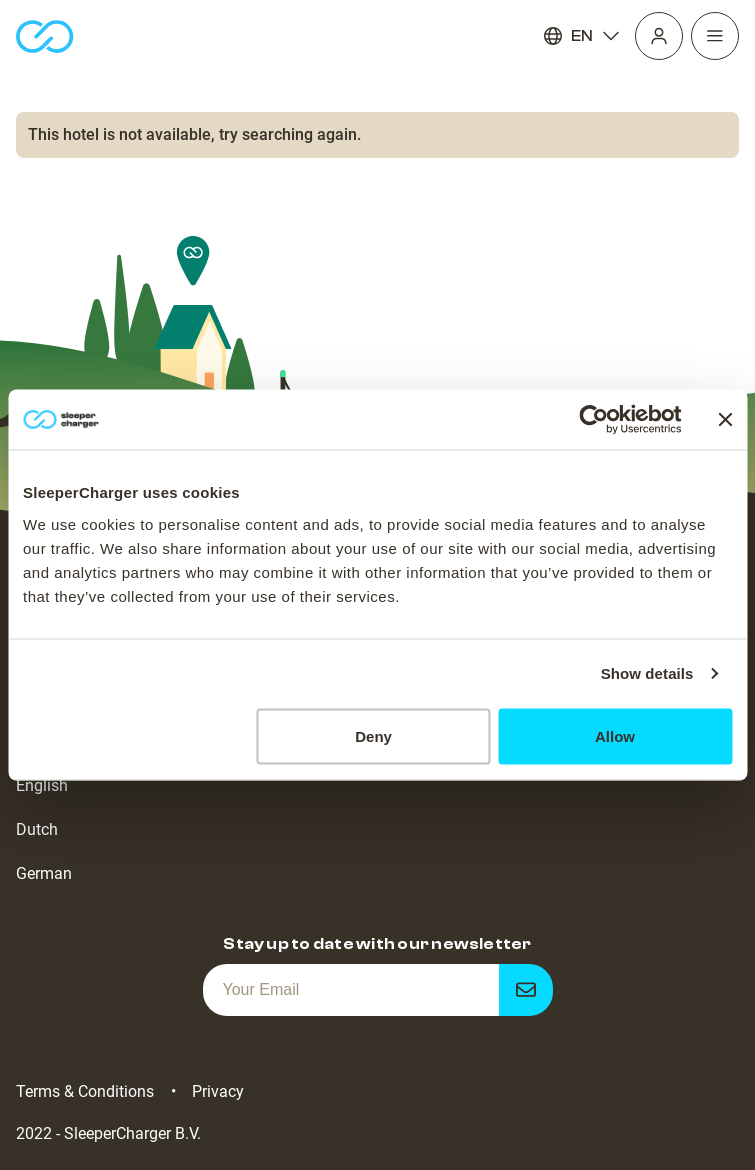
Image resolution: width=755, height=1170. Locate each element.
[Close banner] (725, 420)
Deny (373, 735)
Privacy (218, 1091)
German (44, 873)
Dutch (37, 829)
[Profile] (659, 36)
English (42, 785)
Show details (647, 673)
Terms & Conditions (85, 1091)
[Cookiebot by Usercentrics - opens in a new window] (593, 420)
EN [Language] (582, 36)
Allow (615, 735)
